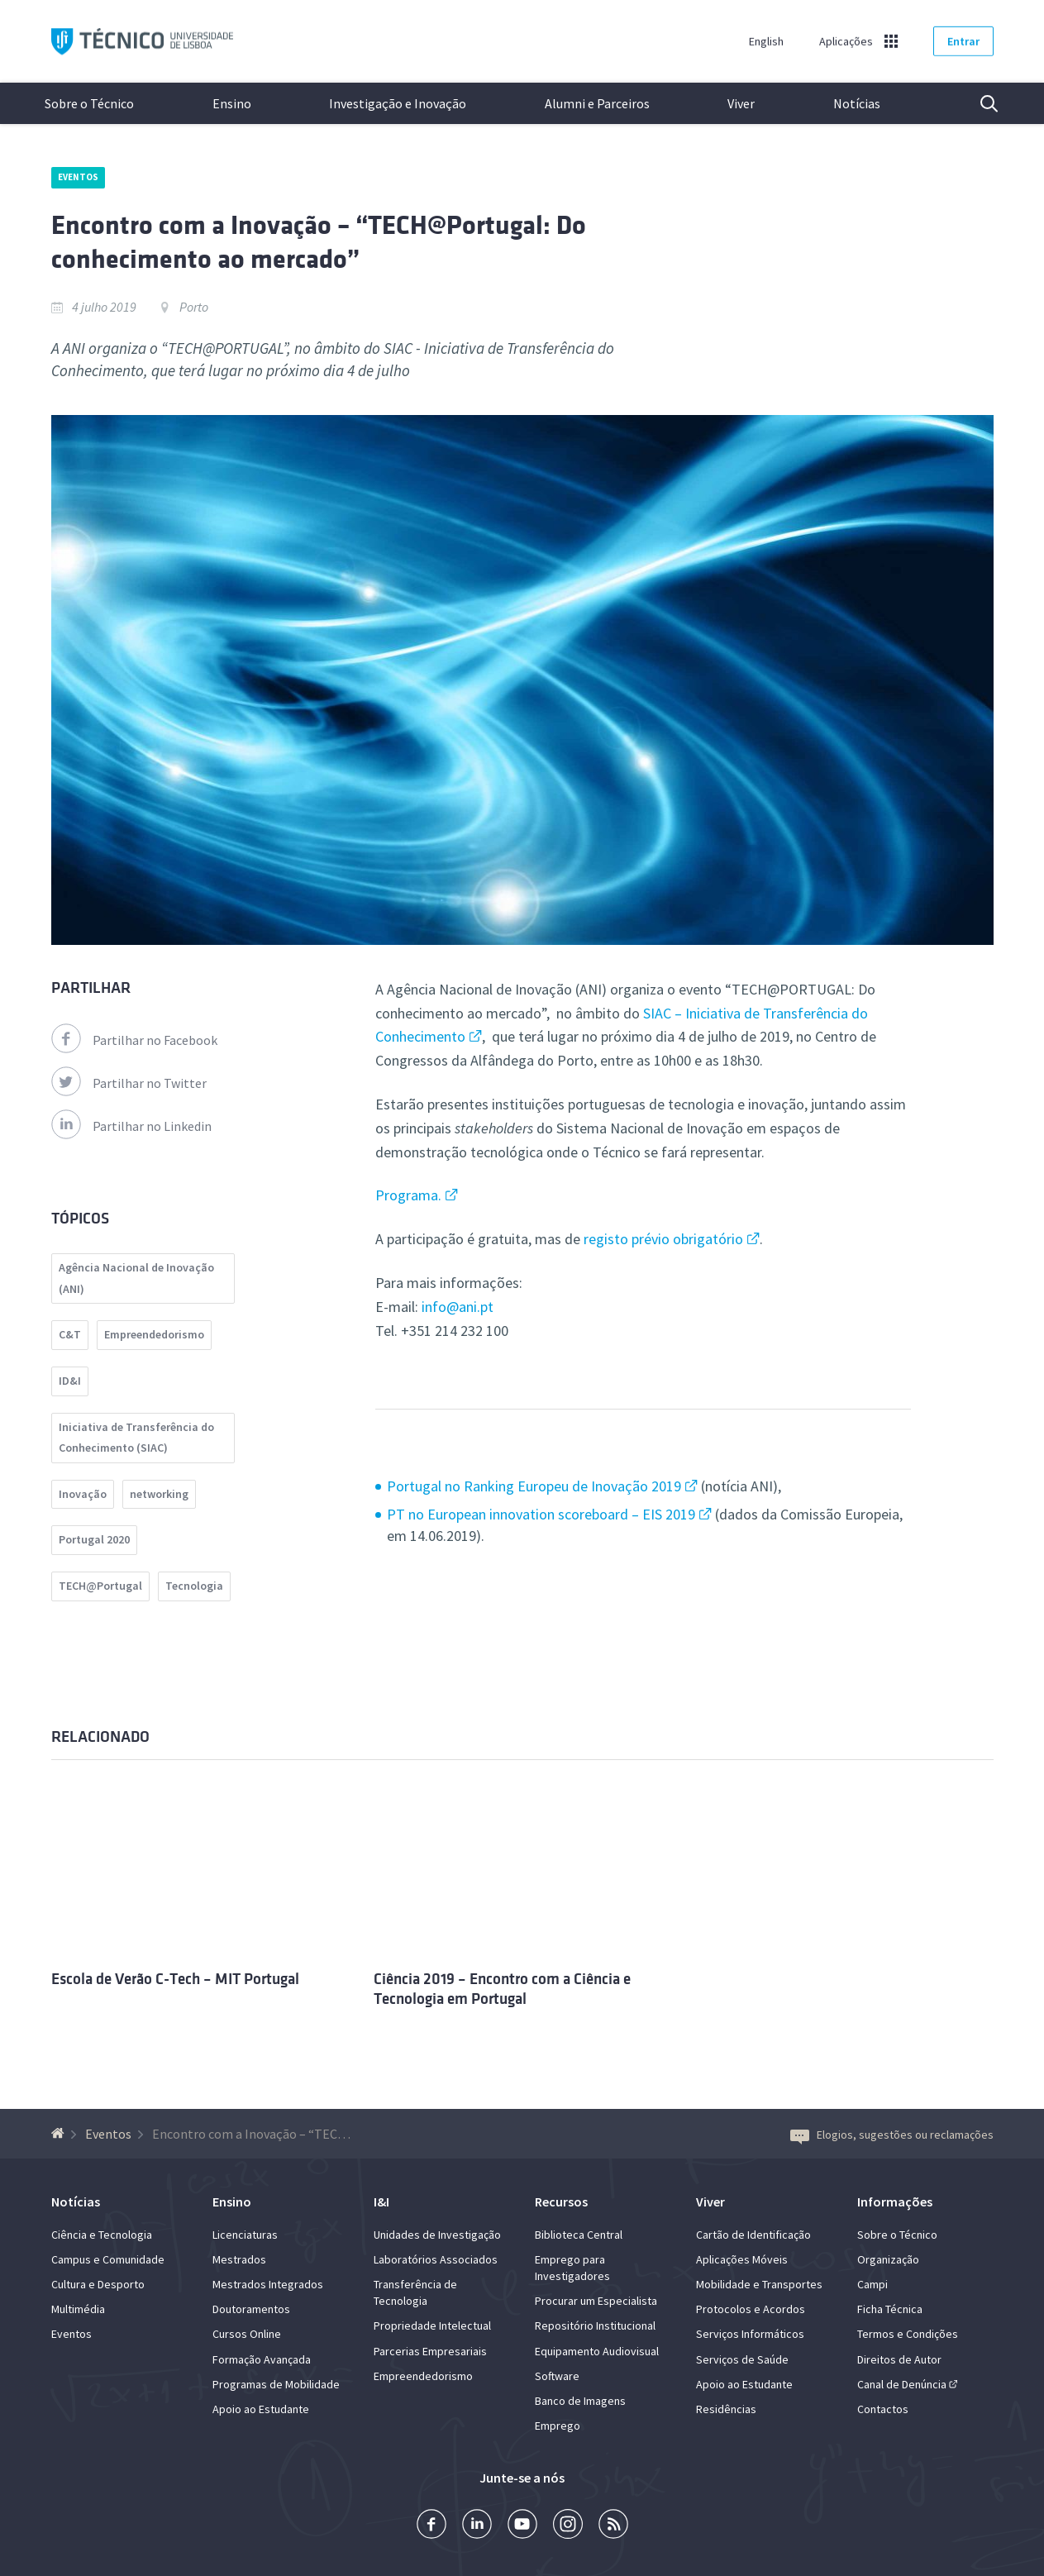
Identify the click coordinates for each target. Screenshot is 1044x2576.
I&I (381, 2201)
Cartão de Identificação (753, 2234)
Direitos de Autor (899, 2359)
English (766, 41)
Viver (741, 103)
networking (159, 1493)
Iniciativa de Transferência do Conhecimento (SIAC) (136, 1437)
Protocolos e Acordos (750, 2309)
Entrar (963, 41)
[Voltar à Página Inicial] (60, 2133)
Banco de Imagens (580, 2400)
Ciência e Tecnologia (101, 2234)
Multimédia (78, 2309)
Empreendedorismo (154, 1334)
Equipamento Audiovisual (597, 2351)
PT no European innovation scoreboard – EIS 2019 (541, 1514)
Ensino (231, 103)
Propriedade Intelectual (432, 2325)
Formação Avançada (261, 2359)
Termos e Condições (907, 2333)
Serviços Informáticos (750, 2333)
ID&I (70, 1380)
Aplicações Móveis (742, 2259)
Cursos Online (246, 2333)
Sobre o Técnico (89, 103)
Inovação (83, 1493)
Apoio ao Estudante (260, 2409)
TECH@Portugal (100, 1585)
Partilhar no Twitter (129, 1083)
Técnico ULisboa (142, 41)
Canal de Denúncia (901, 2384)
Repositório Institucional (595, 2325)
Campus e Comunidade (107, 2259)
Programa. (408, 1195)
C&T (70, 1334)
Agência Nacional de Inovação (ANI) (136, 1278)
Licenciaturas (245, 2234)
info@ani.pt (457, 1306)
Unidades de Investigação (437, 2234)
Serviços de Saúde (742, 2359)
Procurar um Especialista (596, 2300)
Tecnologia (194, 1585)
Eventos (78, 177)
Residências (726, 2409)
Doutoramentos (251, 2309)
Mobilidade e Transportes (759, 2284)
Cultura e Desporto (98, 2284)
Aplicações (846, 41)
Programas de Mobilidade (276, 2384)
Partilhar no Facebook (134, 1040)
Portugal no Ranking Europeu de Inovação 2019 (534, 1486)
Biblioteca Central (578, 2234)
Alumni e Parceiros (597, 103)
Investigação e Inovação (397, 103)
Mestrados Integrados (267, 2284)
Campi (872, 2284)
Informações (894, 2201)
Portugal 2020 (94, 1539)
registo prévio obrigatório (663, 1238)
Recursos (561, 2201)
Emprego (557, 2425)
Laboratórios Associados (436, 2259)
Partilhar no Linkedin (131, 1126)
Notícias (856, 103)
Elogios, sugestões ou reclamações (892, 2134)
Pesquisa (978, 103)
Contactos (882, 2409)
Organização (888, 2259)
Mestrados (239, 2259)
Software (557, 2375)
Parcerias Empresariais (430, 2351)
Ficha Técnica (889, 2309)
